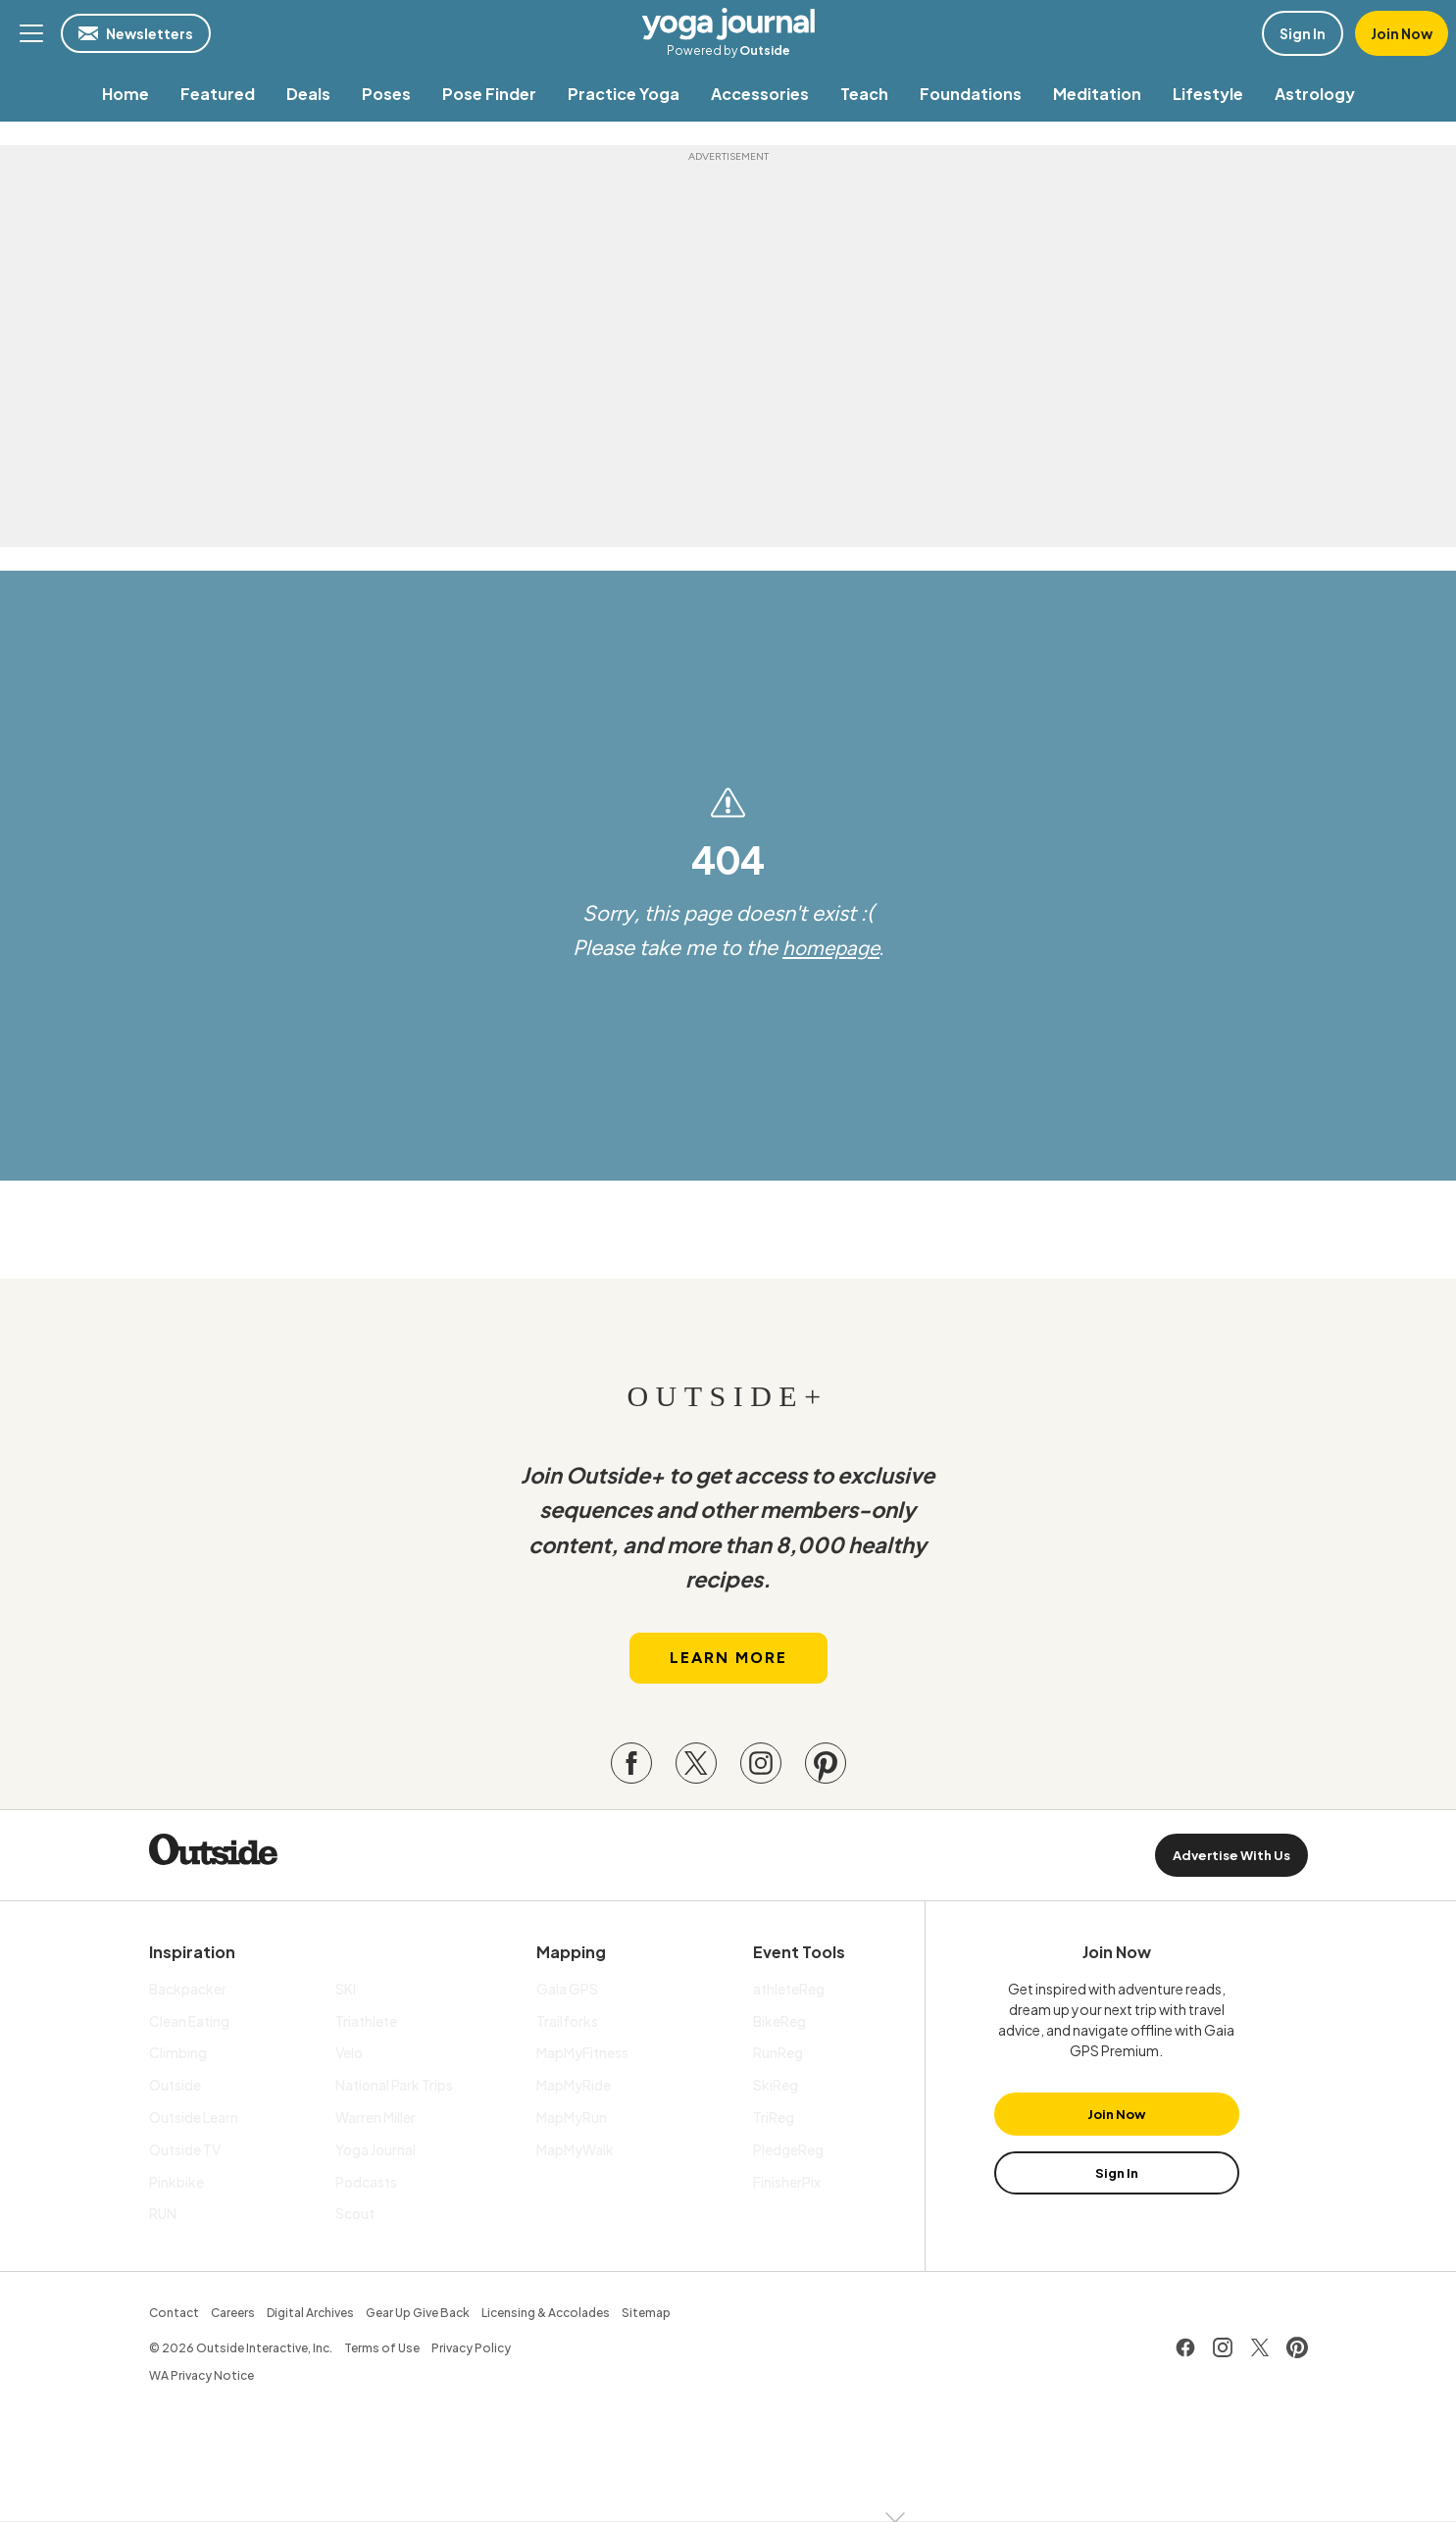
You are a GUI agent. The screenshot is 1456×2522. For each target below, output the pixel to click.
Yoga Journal (728, 23)
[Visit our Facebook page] (631, 1768)
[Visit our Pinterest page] (825, 1768)
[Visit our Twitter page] (696, 1768)
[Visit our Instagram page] (760, 1768)
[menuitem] (125, 93)
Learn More (728, 1662)
